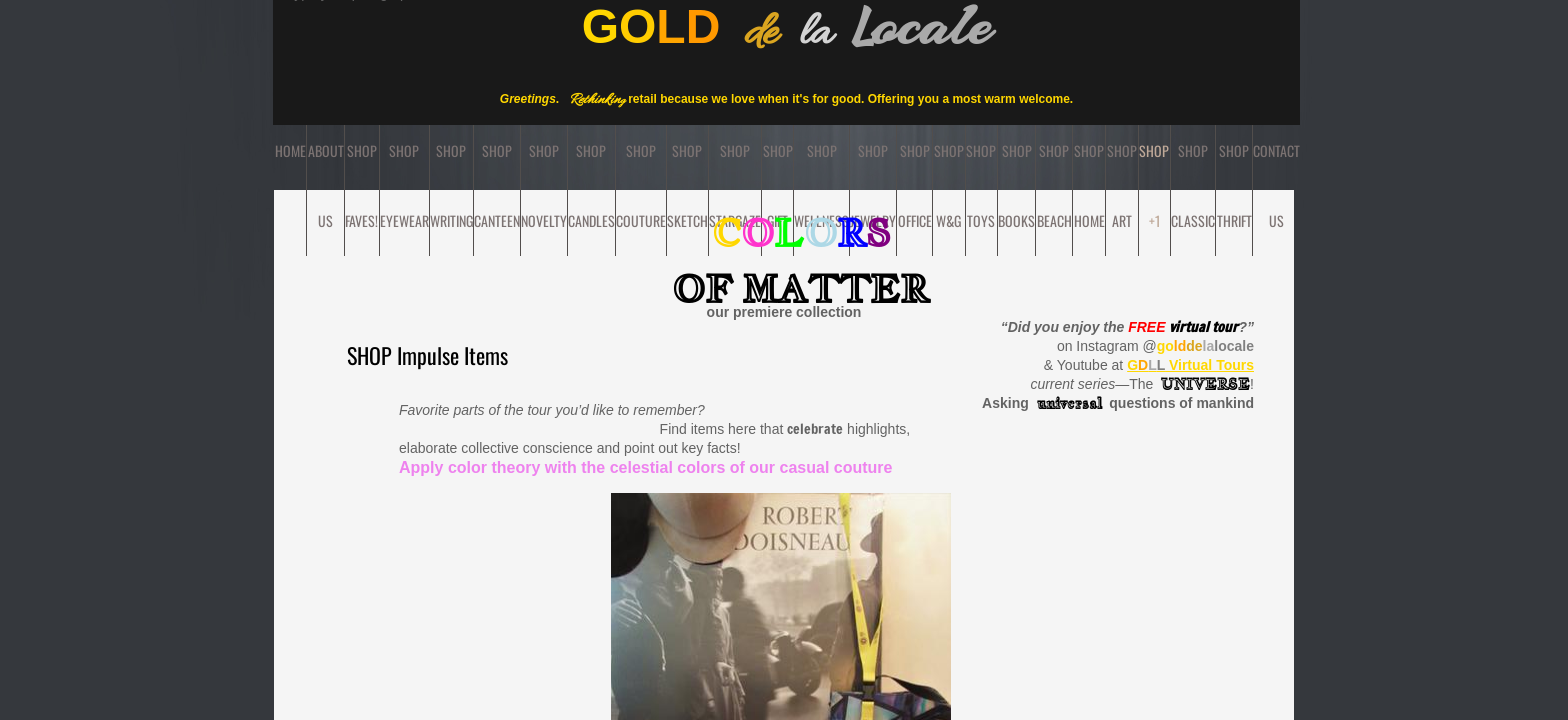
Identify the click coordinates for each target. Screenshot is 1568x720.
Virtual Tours (1190, 365)
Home (290, 150)
